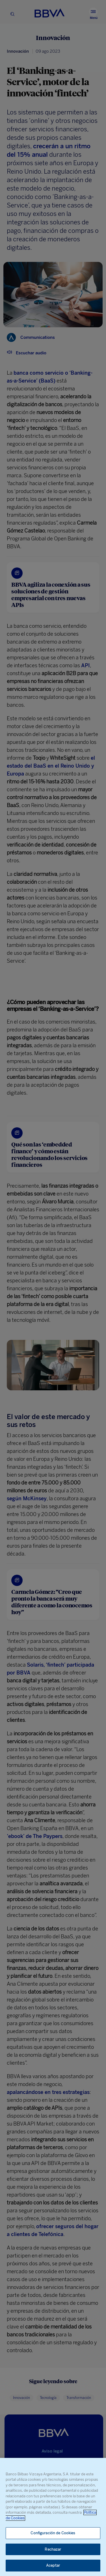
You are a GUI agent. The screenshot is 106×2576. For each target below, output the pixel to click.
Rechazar (53, 2549)
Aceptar (53, 2565)
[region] (53, 2517)
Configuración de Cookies (53, 2533)
